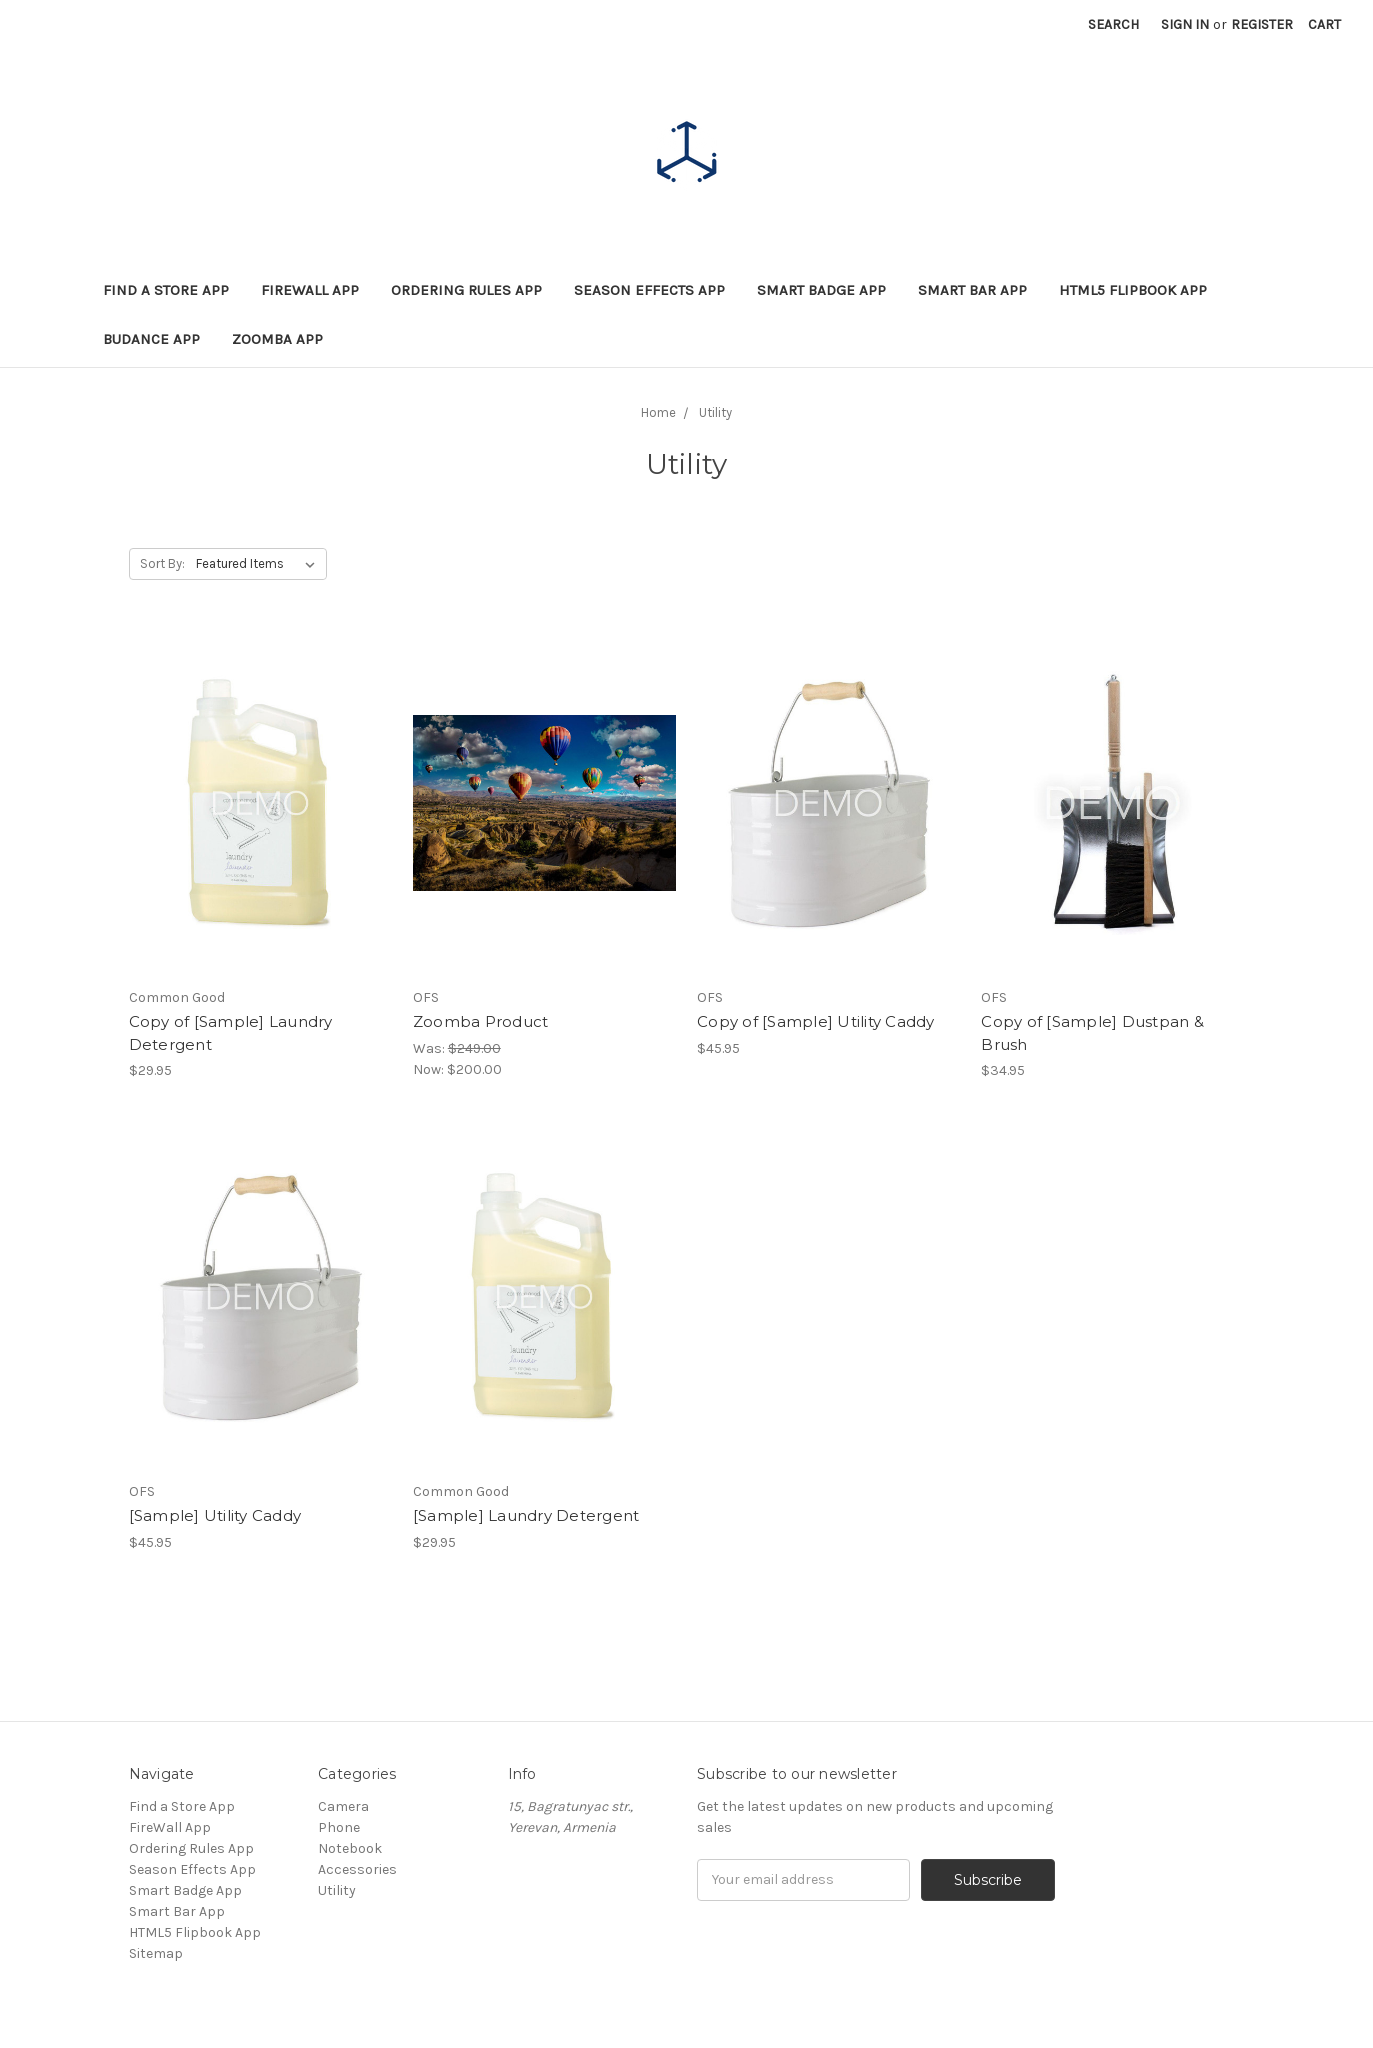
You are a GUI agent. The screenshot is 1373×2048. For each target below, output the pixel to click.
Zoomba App (277, 339)
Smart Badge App (821, 290)
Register (1262, 24)
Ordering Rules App (466, 290)
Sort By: (162, 563)
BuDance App (151, 339)
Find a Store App (166, 290)
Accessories (357, 1869)
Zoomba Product (481, 1021)
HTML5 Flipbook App (1133, 290)
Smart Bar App (972, 290)
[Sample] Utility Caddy (215, 1515)
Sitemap (156, 1953)
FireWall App (310, 290)
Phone (339, 1827)
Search (1113, 24)
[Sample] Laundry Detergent (526, 1515)
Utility (337, 1890)
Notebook (350, 1848)
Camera (343, 1806)
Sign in (1185, 24)
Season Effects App (649, 290)
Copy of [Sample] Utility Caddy (816, 1021)
